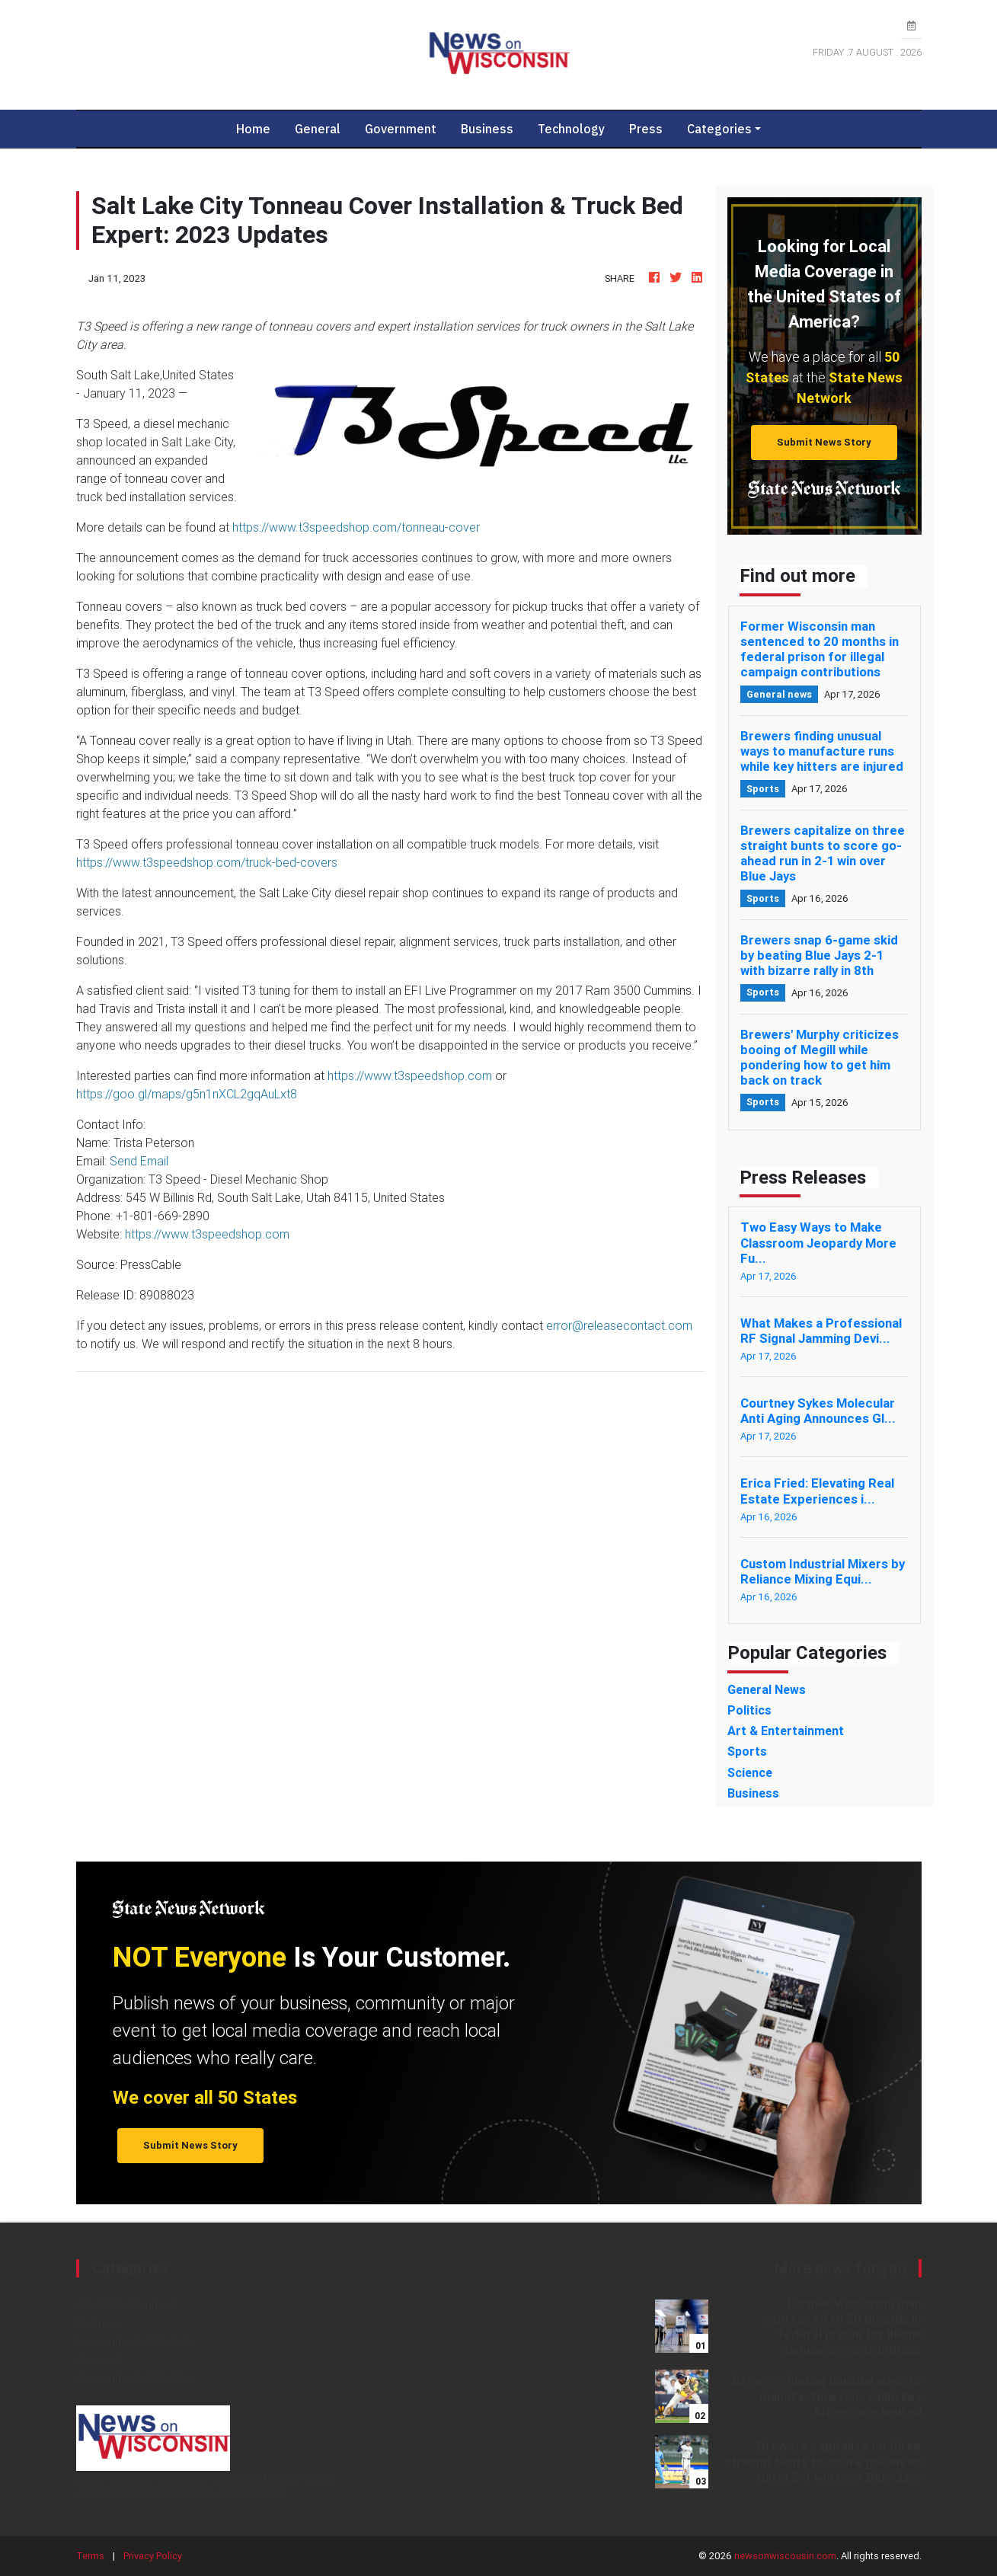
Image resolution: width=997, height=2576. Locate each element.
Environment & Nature (133, 2341)
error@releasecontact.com (619, 1325)
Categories (719, 128)
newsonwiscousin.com (785, 2555)
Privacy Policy (152, 2555)
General (317, 128)
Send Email (139, 1160)
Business (487, 128)
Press (646, 128)
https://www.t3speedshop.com (410, 1075)
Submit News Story (824, 442)
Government (400, 128)
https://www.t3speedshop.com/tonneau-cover (356, 527)
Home (259, 128)
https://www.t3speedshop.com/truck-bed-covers (206, 862)
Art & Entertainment (127, 2304)
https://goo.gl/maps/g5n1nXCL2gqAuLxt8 (186, 1093)
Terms (90, 2555)
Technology (571, 128)
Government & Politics (135, 2378)
